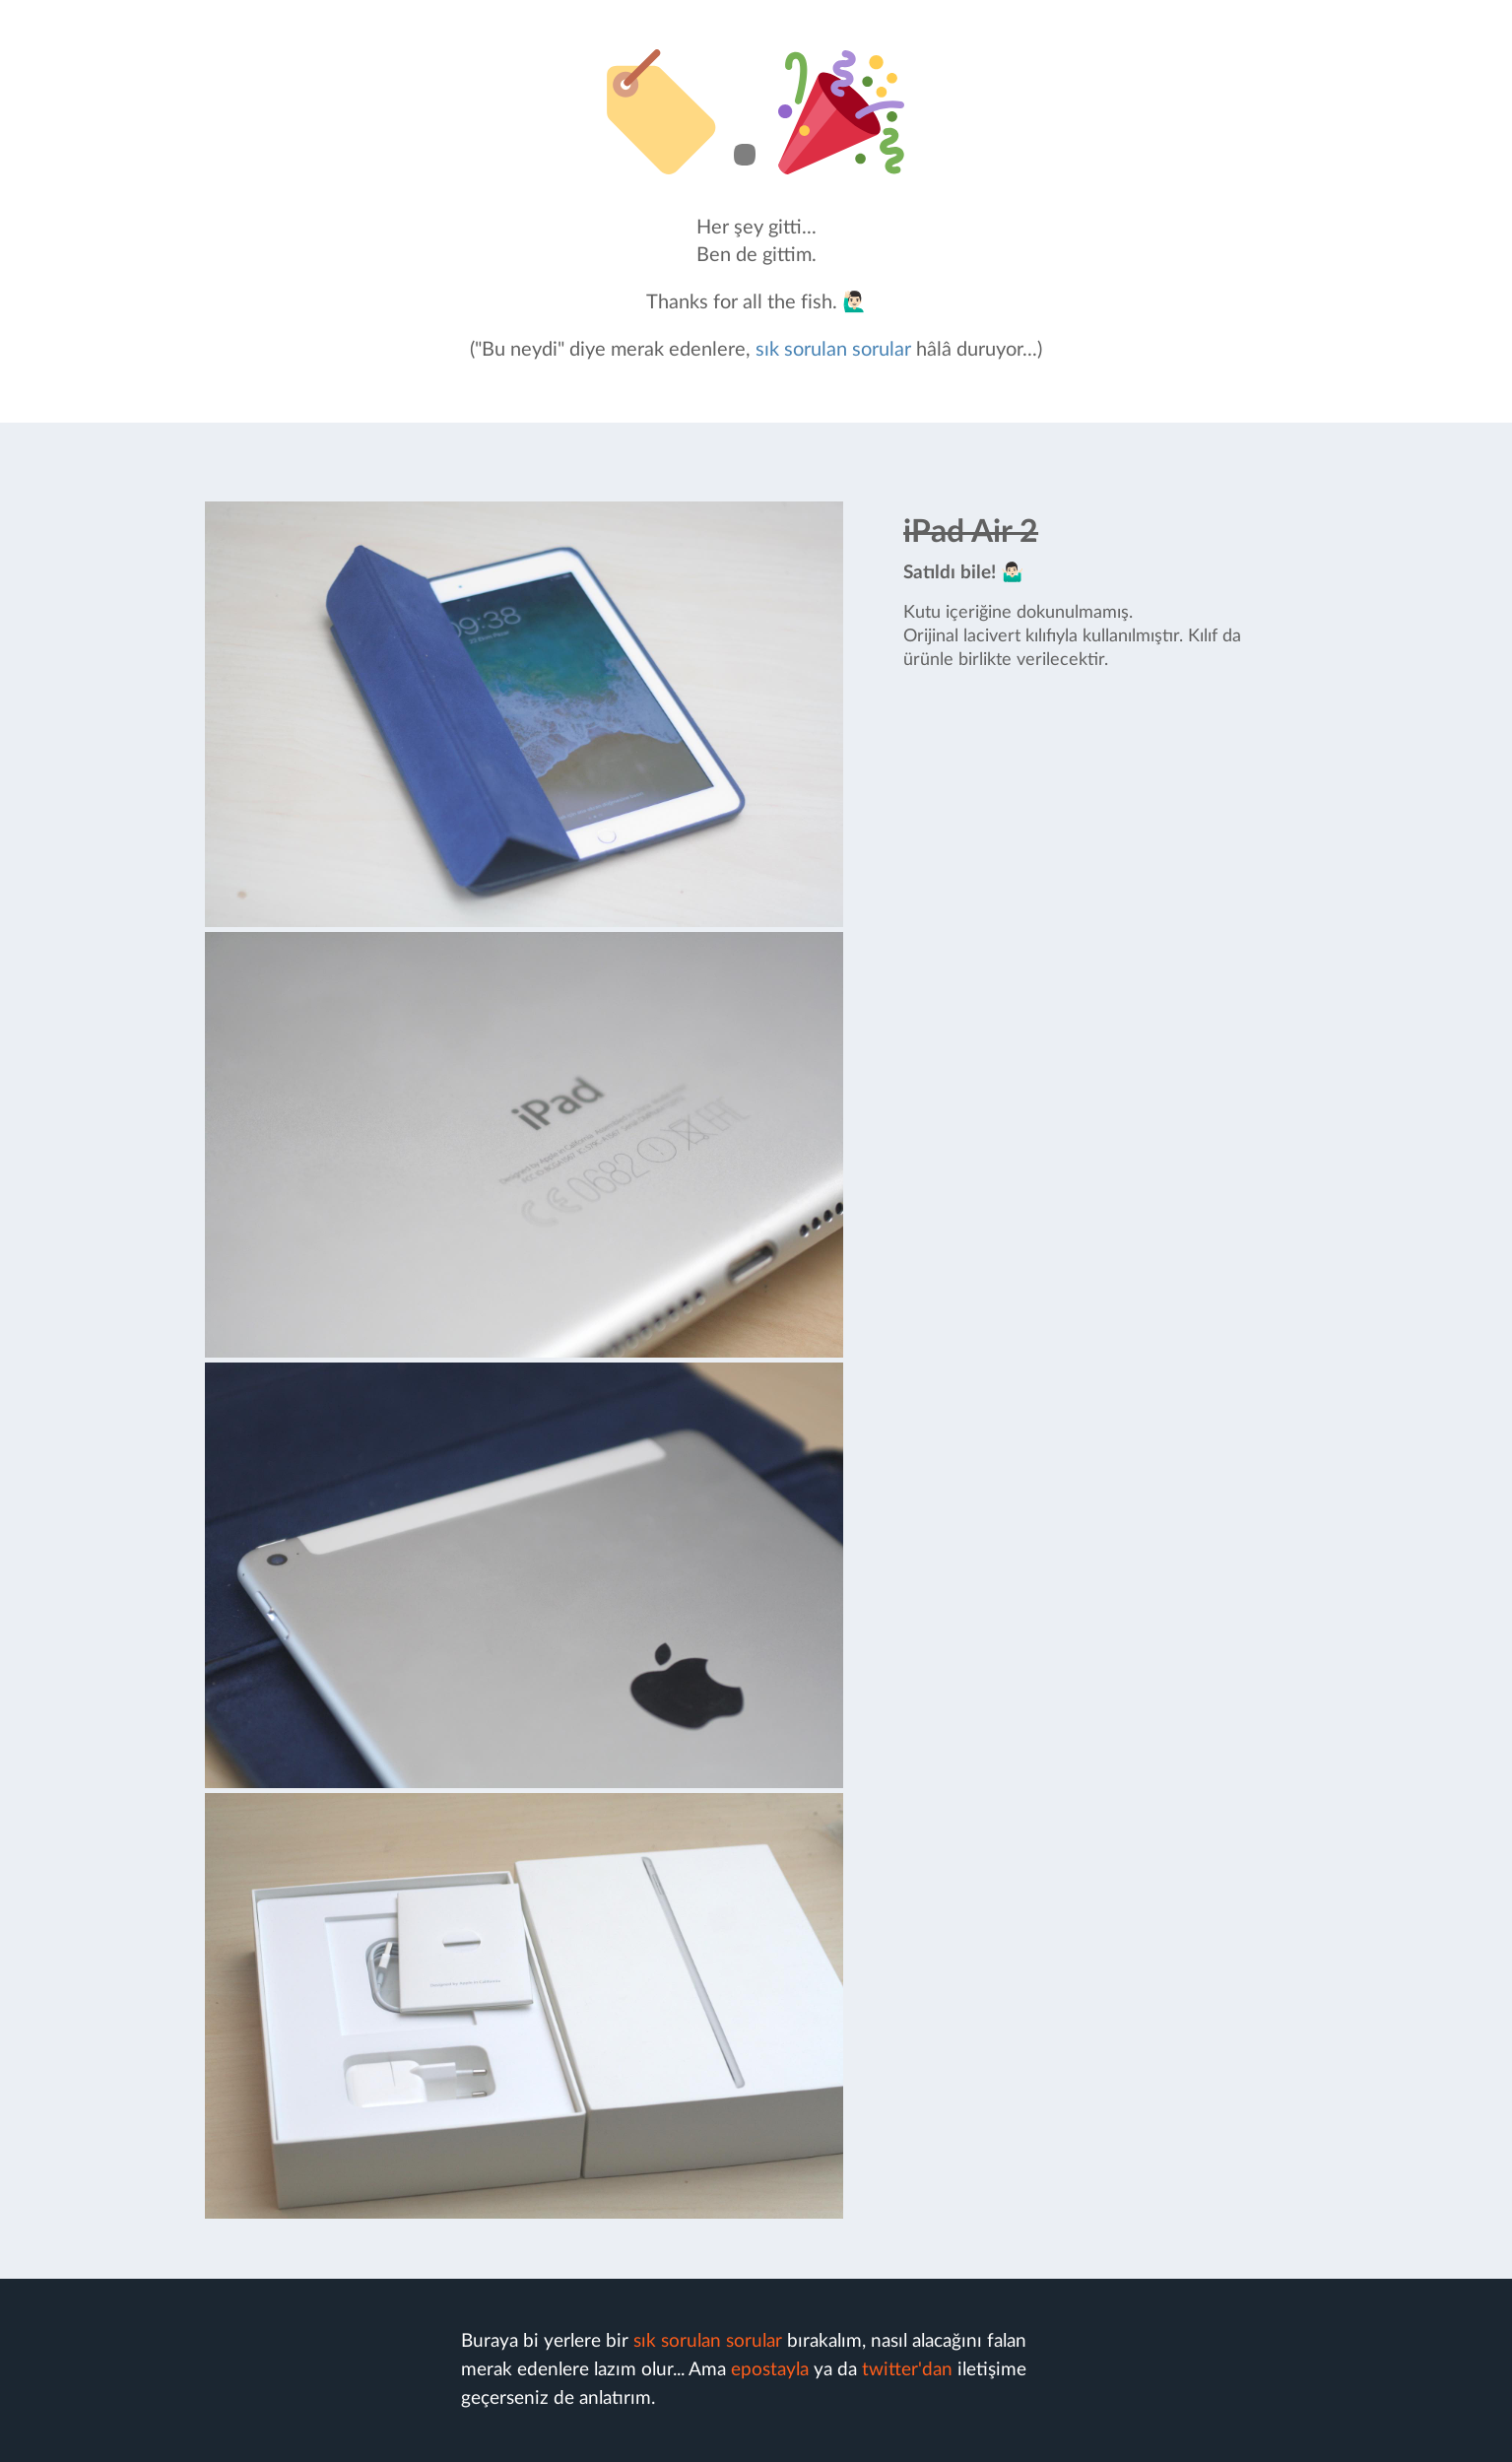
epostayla (770, 2370)
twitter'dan (907, 2370)
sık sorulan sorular (833, 350)
